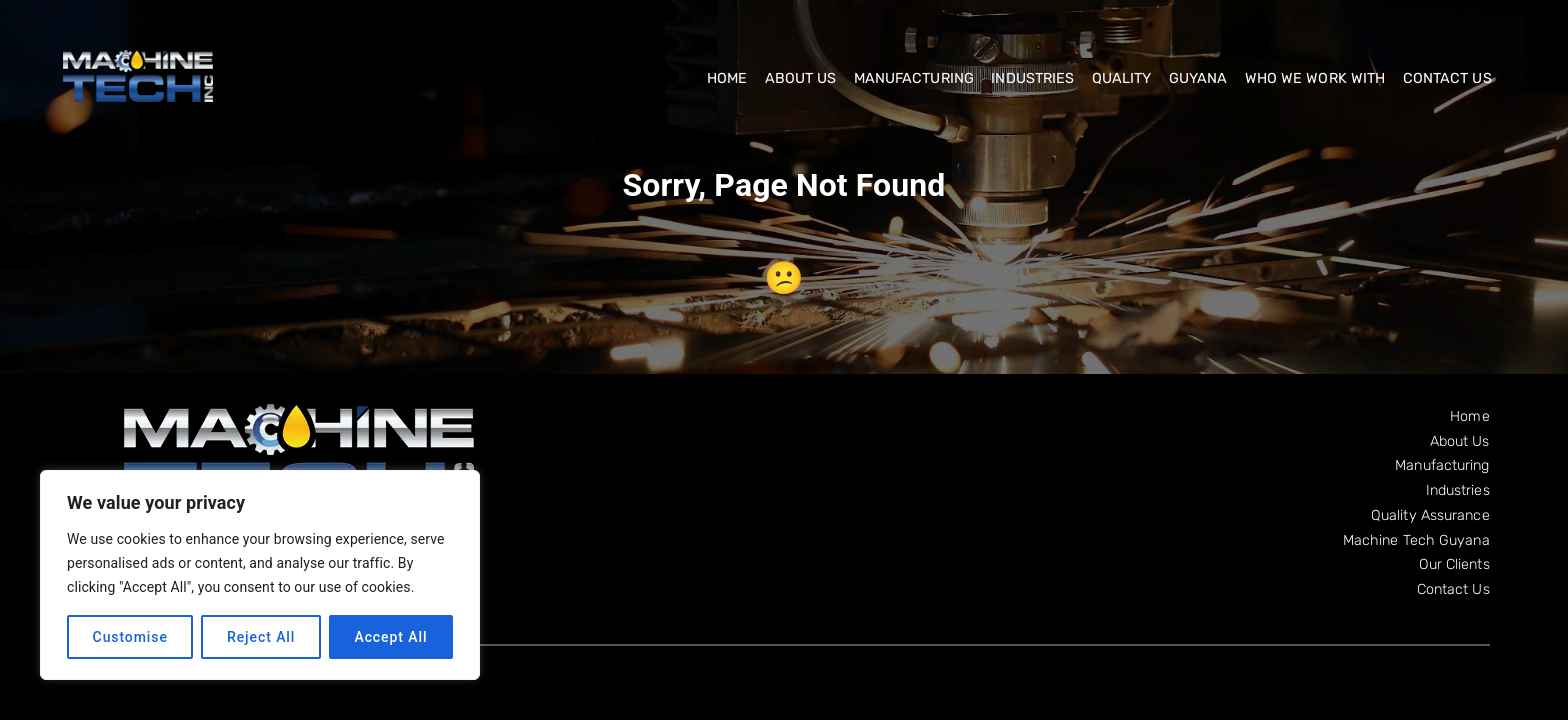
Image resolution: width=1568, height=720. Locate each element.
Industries (1032, 78)
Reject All (261, 637)
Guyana (1198, 78)
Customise (130, 637)
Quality (1122, 78)
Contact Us (1447, 78)
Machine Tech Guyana (1416, 540)
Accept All (390, 637)
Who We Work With (1315, 78)
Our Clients (1454, 564)
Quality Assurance (1430, 515)
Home (727, 78)
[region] (260, 575)
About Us (801, 78)
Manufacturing (914, 78)
